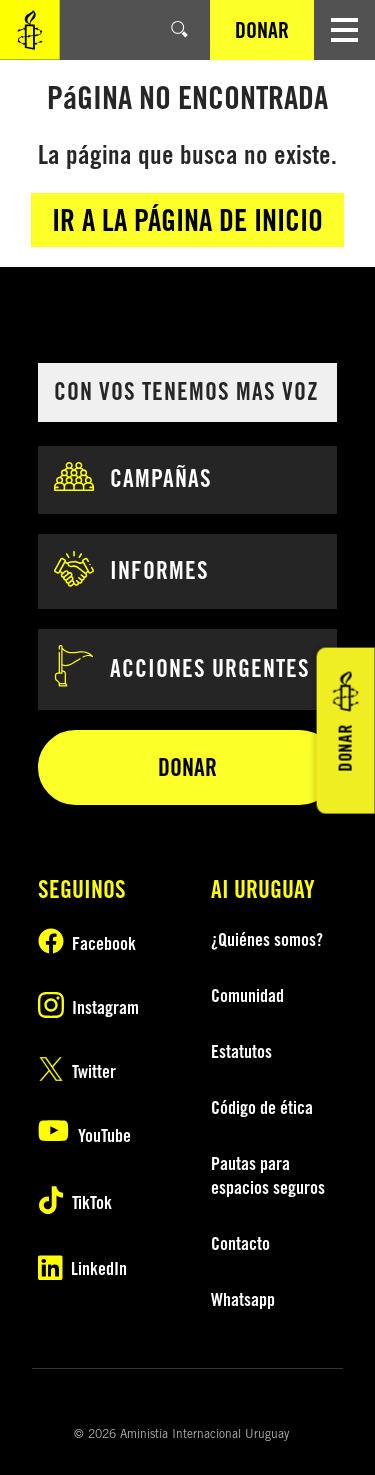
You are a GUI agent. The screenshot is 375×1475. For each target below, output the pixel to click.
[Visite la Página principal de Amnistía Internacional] (30, 30)
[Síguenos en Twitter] (88, 1072)
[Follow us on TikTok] (88, 1203)
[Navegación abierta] (344, 30)
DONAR (262, 30)
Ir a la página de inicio (187, 220)
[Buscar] (180, 30)
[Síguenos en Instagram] (88, 1008)
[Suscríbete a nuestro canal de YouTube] (88, 1136)
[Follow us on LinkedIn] (88, 1269)
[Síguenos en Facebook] (88, 944)
